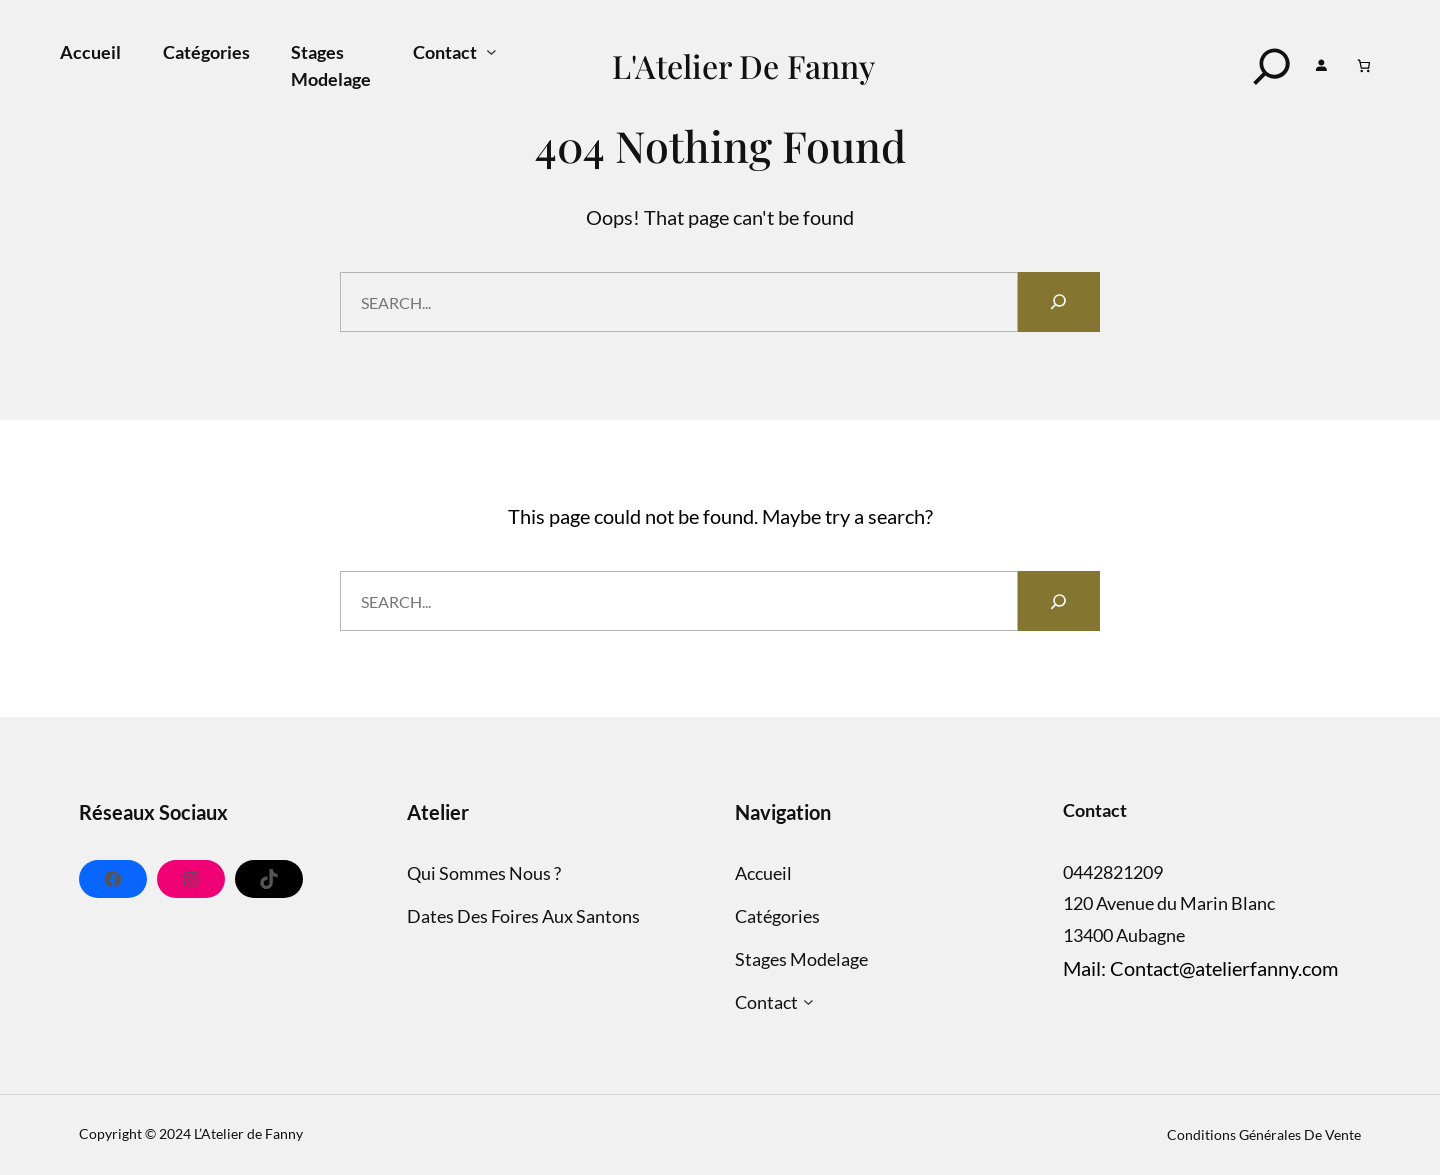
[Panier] (1364, 66)
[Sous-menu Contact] (491, 52)
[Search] (1272, 66)
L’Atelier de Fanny (248, 1133)
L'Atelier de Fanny (743, 65)
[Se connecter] (1322, 66)
